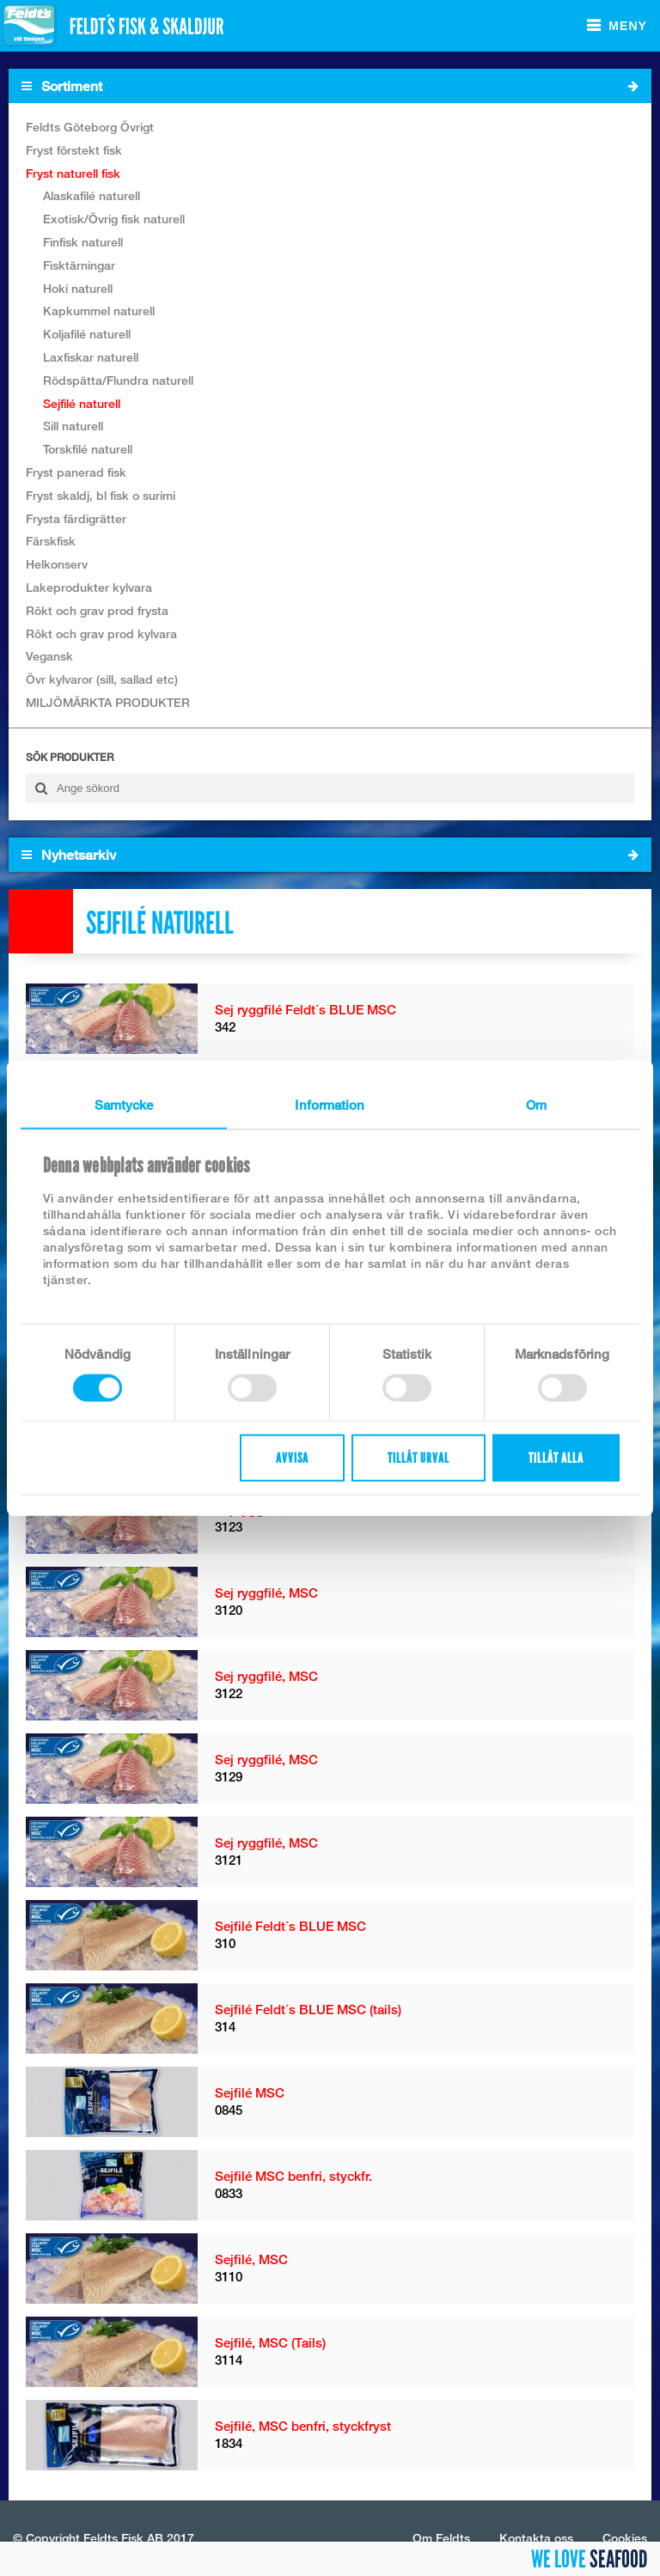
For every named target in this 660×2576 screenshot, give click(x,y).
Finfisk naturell (83, 241)
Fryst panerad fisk (76, 472)
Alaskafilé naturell (91, 195)
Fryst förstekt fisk (74, 150)
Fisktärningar (79, 265)
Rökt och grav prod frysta (97, 610)
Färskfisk (51, 540)
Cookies (624, 2537)
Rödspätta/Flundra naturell (118, 380)
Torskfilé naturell (87, 449)
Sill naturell (73, 425)
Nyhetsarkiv (330, 854)
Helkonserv (57, 564)
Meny (627, 26)
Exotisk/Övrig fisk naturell (114, 218)
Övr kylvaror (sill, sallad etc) (102, 679)
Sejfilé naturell (81, 403)
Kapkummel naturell (99, 310)
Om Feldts (441, 2537)
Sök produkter (69, 757)
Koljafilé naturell (87, 333)
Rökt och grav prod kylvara (101, 633)
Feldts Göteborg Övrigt (90, 126)
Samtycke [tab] (124, 1103)
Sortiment (330, 86)
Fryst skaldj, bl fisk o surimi (100, 495)
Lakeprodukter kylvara (89, 587)
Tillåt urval (418, 1458)
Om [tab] (536, 1103)
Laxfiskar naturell (90, 357)
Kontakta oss (536, 2537)
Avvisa (292, 1458)
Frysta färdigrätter (76, 518)
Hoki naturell (78, 288)
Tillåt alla (556, 1458)
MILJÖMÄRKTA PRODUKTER (108, 702)
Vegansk (49, 656)
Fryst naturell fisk (73, 173)
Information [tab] (329, 1103)
